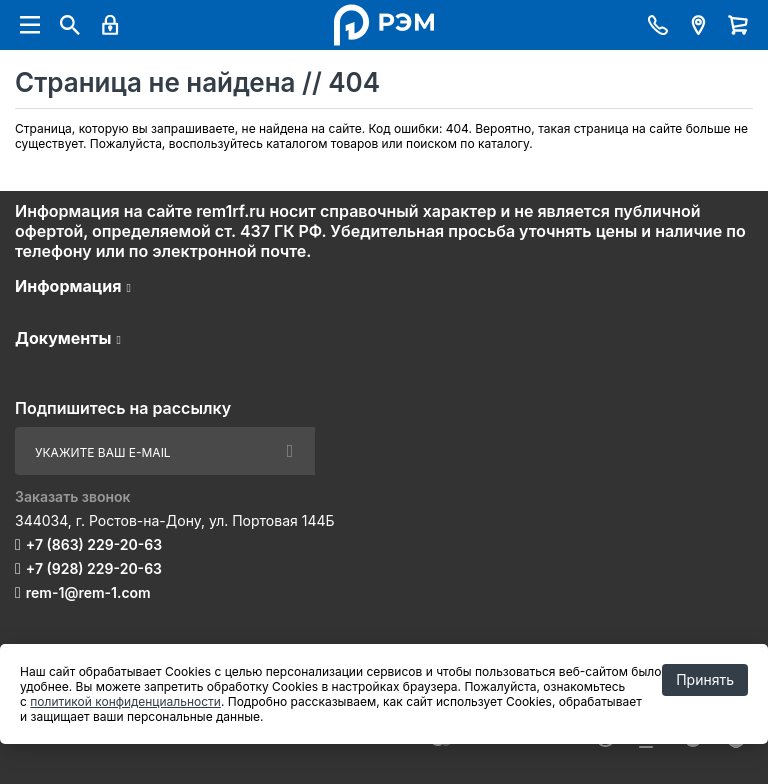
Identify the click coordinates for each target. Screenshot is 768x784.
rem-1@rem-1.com (88, 592)
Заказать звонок (73, 496)
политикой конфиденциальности (125, 701)
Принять (705, 679)
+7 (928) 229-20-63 (94, 568)
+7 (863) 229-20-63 (94, 544)
